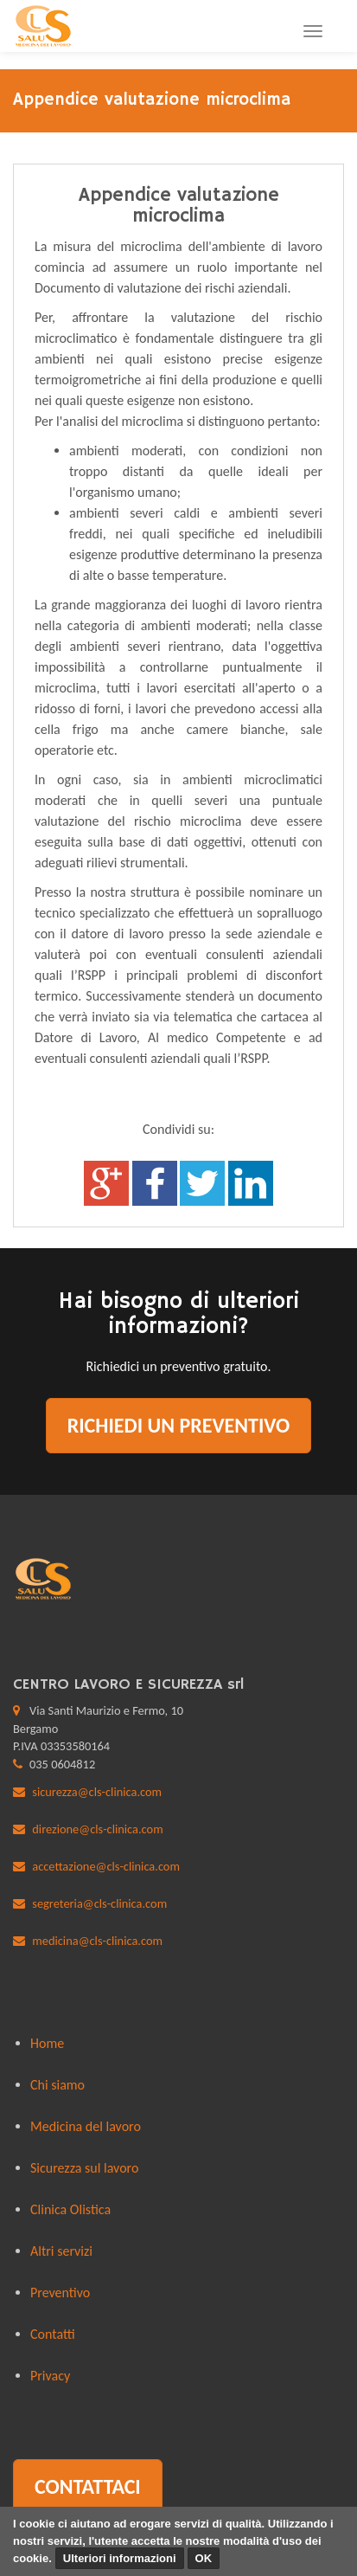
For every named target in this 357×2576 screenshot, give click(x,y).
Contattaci (88, 2486)
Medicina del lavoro (85, 2126)
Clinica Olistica (70, 2209)
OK (204, 2558)
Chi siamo (57, 2085)
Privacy (50, 2375)
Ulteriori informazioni (119, 2558)
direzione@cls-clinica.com (97, 1829)
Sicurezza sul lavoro (84, 2168)
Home (47, 2043)
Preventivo (60, 2292)
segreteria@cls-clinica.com (99, 1903)
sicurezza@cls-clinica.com (97, 1792)
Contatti (52, 2334)
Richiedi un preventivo (178, 1425)
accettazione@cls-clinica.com (106, 1866)
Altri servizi (61, 2251)
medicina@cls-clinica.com (97, 1940)
